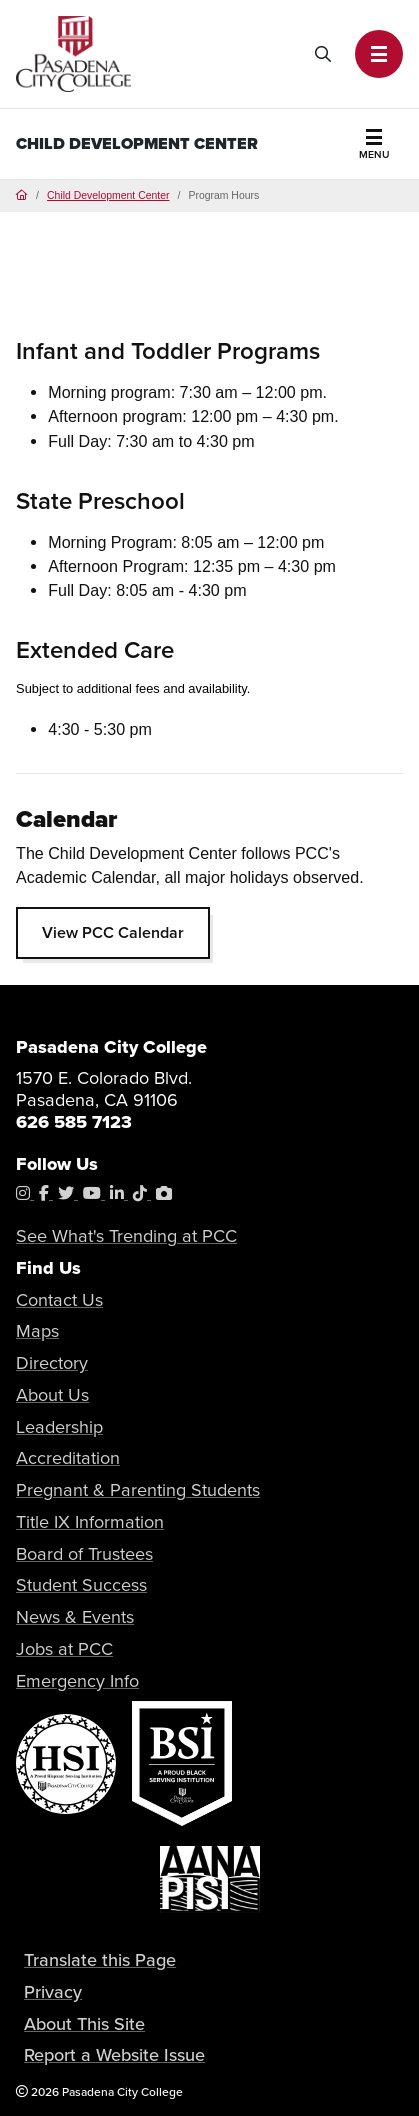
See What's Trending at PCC (126, 1235)
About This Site (84, 2023)
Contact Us (59, 1299)
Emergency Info (77, 1680)
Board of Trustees (84, 1553)
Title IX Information (90, 1521)
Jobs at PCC (64, 1648)
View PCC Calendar (113, 932)
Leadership (59, 1426)
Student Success (81, 1584)
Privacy (53, 1991)
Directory (52, 1362)
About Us (52, 1394)
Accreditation (68, 1457)
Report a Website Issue (114, 2054)
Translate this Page (100, 1959)
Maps (37, 1330)
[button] (379, 54)
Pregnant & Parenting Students (138, 1489)
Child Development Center (137, 143)
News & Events (75, 1616)
